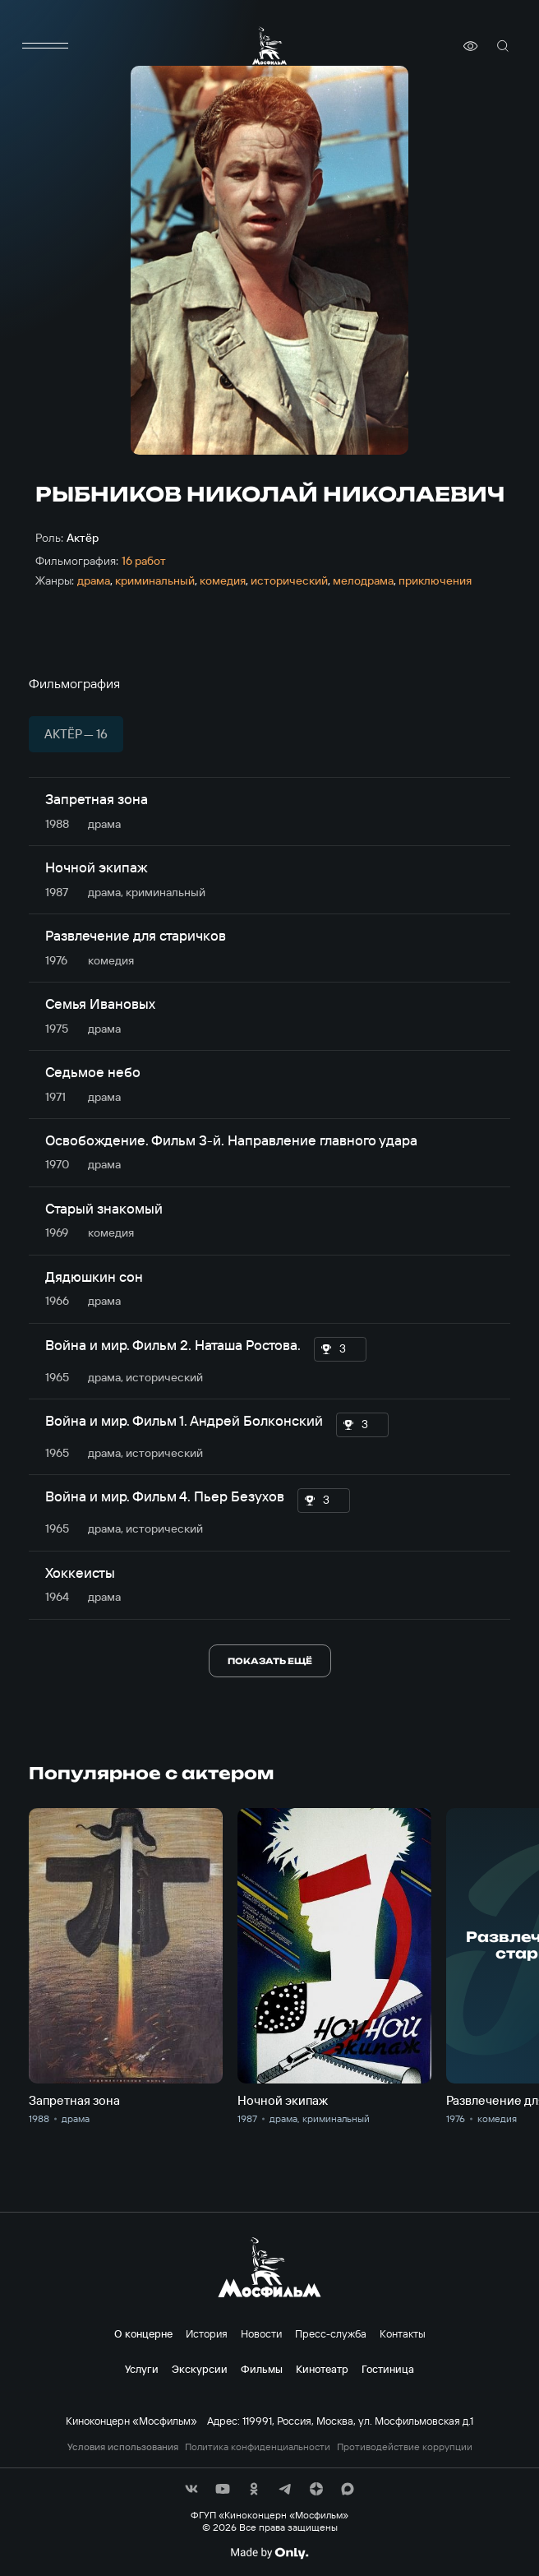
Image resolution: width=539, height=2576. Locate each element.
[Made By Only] (269, 2553)
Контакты (403, 2333)
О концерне (143, 2333)
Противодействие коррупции (404, 2447)
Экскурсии (200, 2368)
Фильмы (262, 2368)
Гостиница (388, 2368)
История (207, 2333)
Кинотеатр (322, 2368)
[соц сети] (191, 2488)
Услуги (142, 2368)
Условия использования (122, 2447)
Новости (261, 2333)
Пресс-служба (330, 2333)
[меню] (45, 46)
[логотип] (269, 45)
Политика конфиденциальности (257, 2447)
